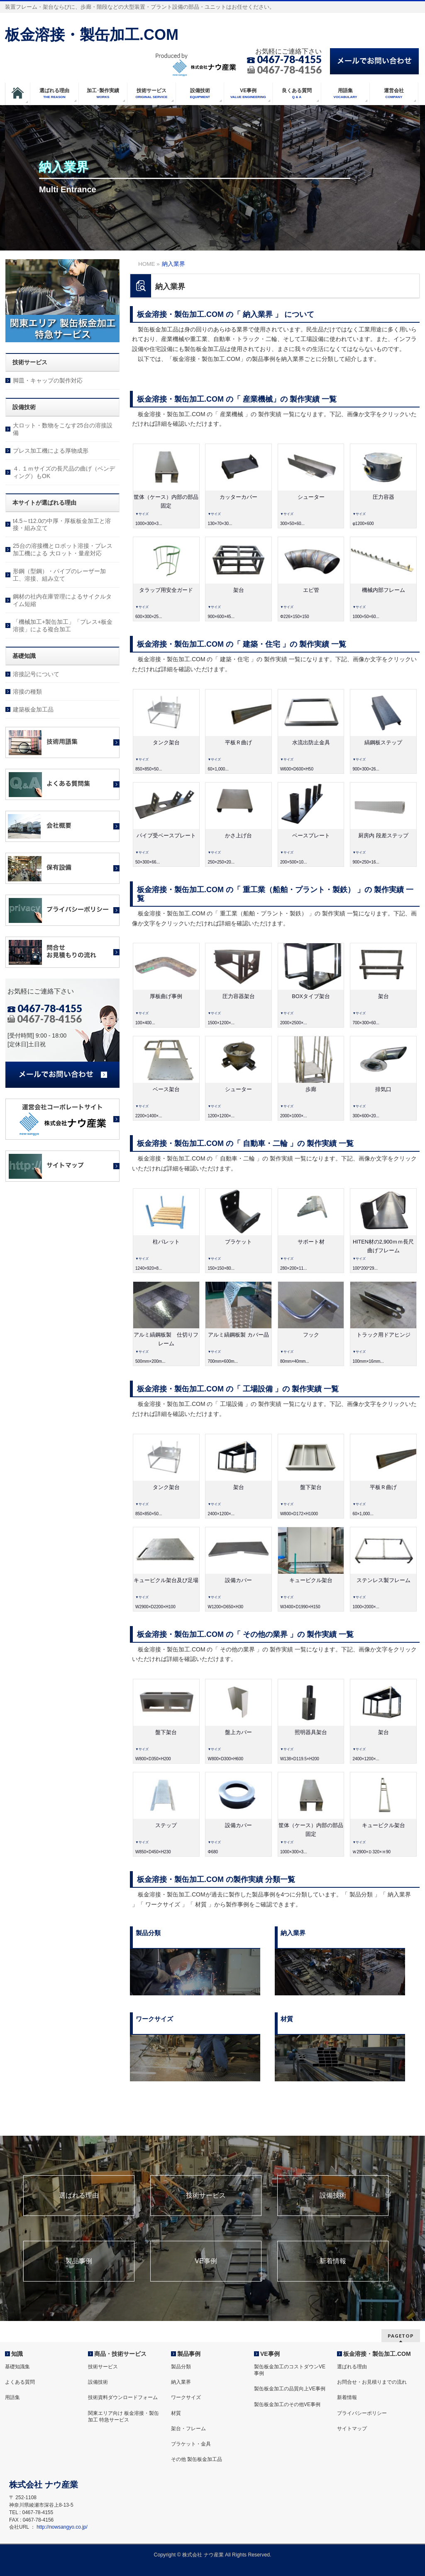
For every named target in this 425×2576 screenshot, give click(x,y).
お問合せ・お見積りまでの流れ (372, 2382)
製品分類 (181, 2367)
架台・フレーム (188, 2428)
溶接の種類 (27, 691)
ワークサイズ (186, 2397)
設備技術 (333, 2195)
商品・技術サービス (120, 2353)
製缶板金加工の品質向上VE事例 (289, 2389)
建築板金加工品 (33, 709)
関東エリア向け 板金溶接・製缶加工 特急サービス (123, 2416)
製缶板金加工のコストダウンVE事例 (289, 2370)
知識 (17, 2353)
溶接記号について (36, 674)
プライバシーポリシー (362, 2413)
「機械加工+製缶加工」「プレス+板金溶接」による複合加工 (62, 625)
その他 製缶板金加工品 (196, 2459)
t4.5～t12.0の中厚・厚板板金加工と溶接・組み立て (62, 525)
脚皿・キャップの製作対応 (48, 380)
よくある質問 (20, 2382)
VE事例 (206, 2261)
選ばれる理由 (79, 2195)
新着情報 (333, 2261)
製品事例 (79, 2261)
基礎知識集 (17, 2367)
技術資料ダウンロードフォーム (123, 2397)
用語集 (12, 2397)
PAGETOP (401, 2335)
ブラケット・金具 (191, 2444)
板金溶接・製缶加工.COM (91, 34)
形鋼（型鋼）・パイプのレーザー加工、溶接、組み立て (59, 575)
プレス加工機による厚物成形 (50, 450)
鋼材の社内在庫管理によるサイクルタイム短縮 (62, 600)
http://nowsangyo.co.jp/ (62, 2527)
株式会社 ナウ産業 (202, 2555)
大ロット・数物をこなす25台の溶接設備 (62, 429)
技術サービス (206, 2195)
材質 (176, 2413)
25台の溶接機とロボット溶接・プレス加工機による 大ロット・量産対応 (62, 549)
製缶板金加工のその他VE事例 (287, 2404)
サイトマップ (352, 2428)
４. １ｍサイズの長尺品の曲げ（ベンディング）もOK (64, 472)
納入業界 (181, 2382)
